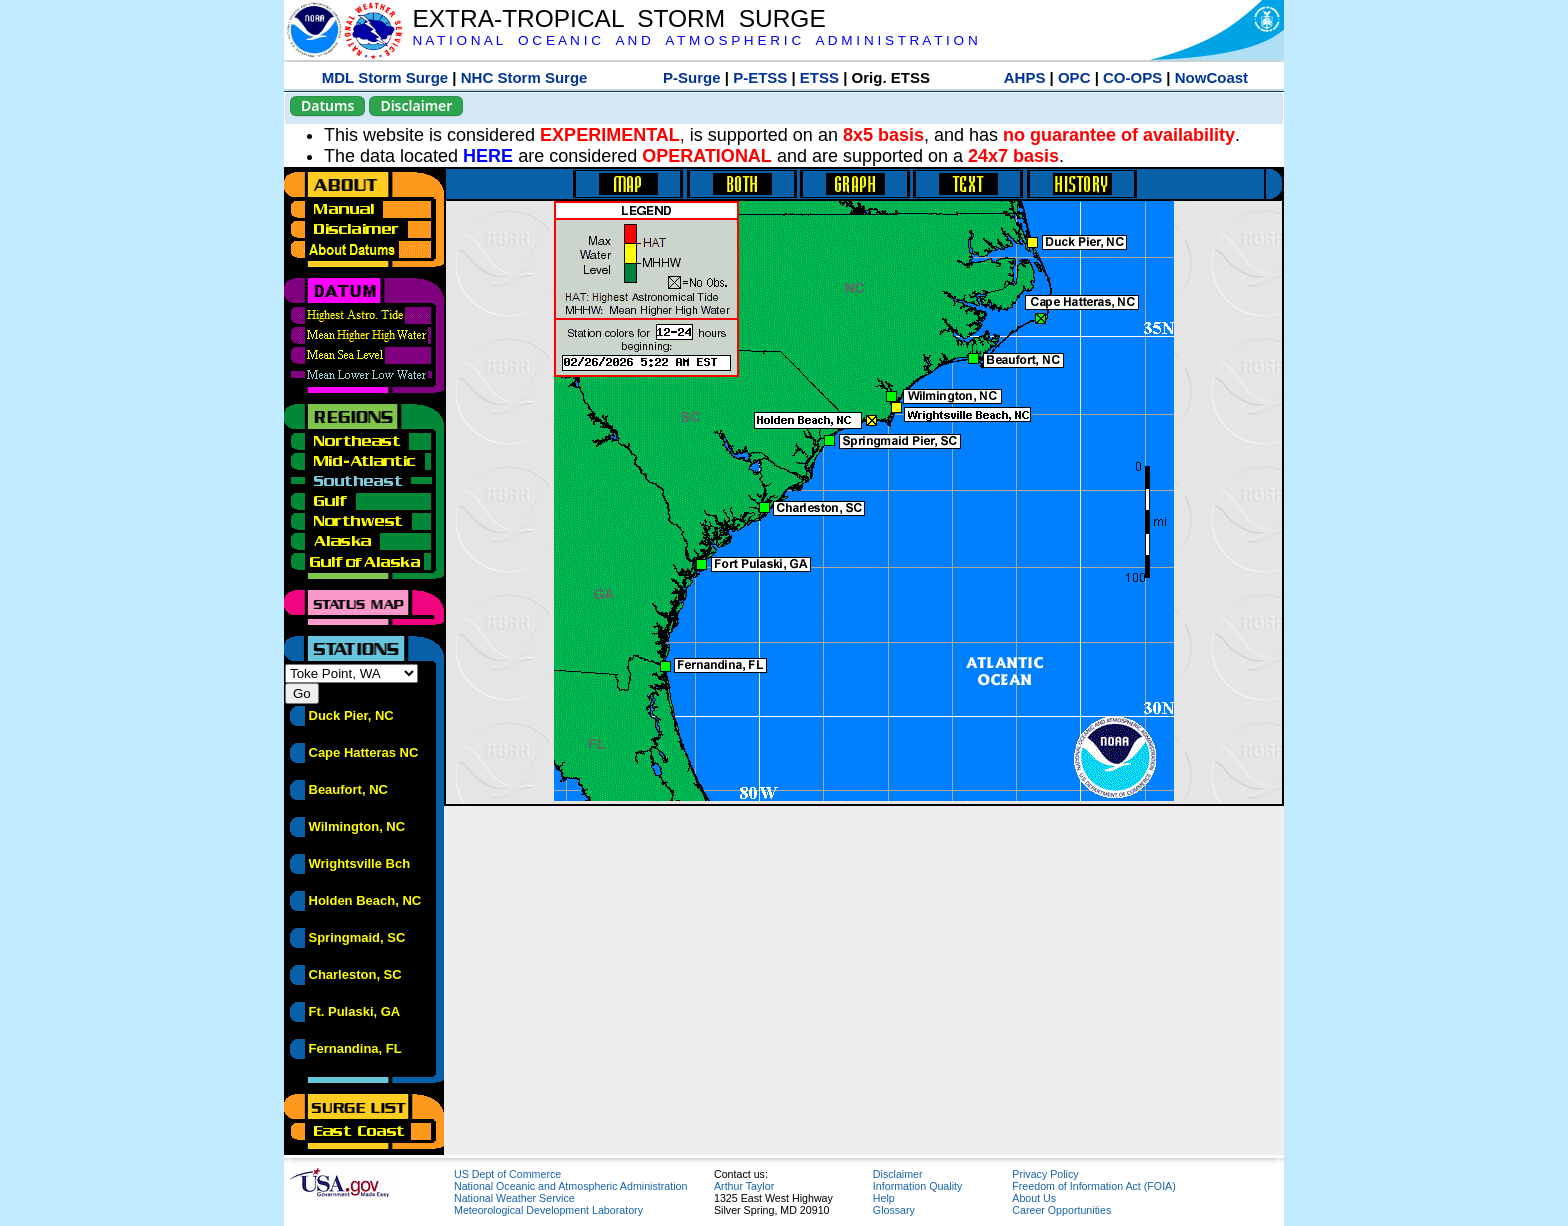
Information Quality (917, 1186)
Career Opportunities (1061, 1210)
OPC (1074, 77)
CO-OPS (1132, 77)
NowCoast (1211, 77)
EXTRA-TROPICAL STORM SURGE (618, 18)
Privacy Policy (1045, 1174)
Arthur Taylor (744, 1186)
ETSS (819, 77)
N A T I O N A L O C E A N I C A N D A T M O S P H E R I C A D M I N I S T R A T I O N (694, 40)
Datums (327, 105)
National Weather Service (514, 1198)
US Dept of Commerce (507, 1174)
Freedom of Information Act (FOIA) (1093, 1186)
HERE (488, 156)
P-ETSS (760, 77)
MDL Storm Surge (385, 77)
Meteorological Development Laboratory (548, 1210)
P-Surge (692, 77)
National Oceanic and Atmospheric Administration (570, 1186)
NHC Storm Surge (524, 77)
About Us (1034, 1198)
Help (884, 1198)
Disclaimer (416, 105)
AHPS (1025, 77)
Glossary (894, 1210)
